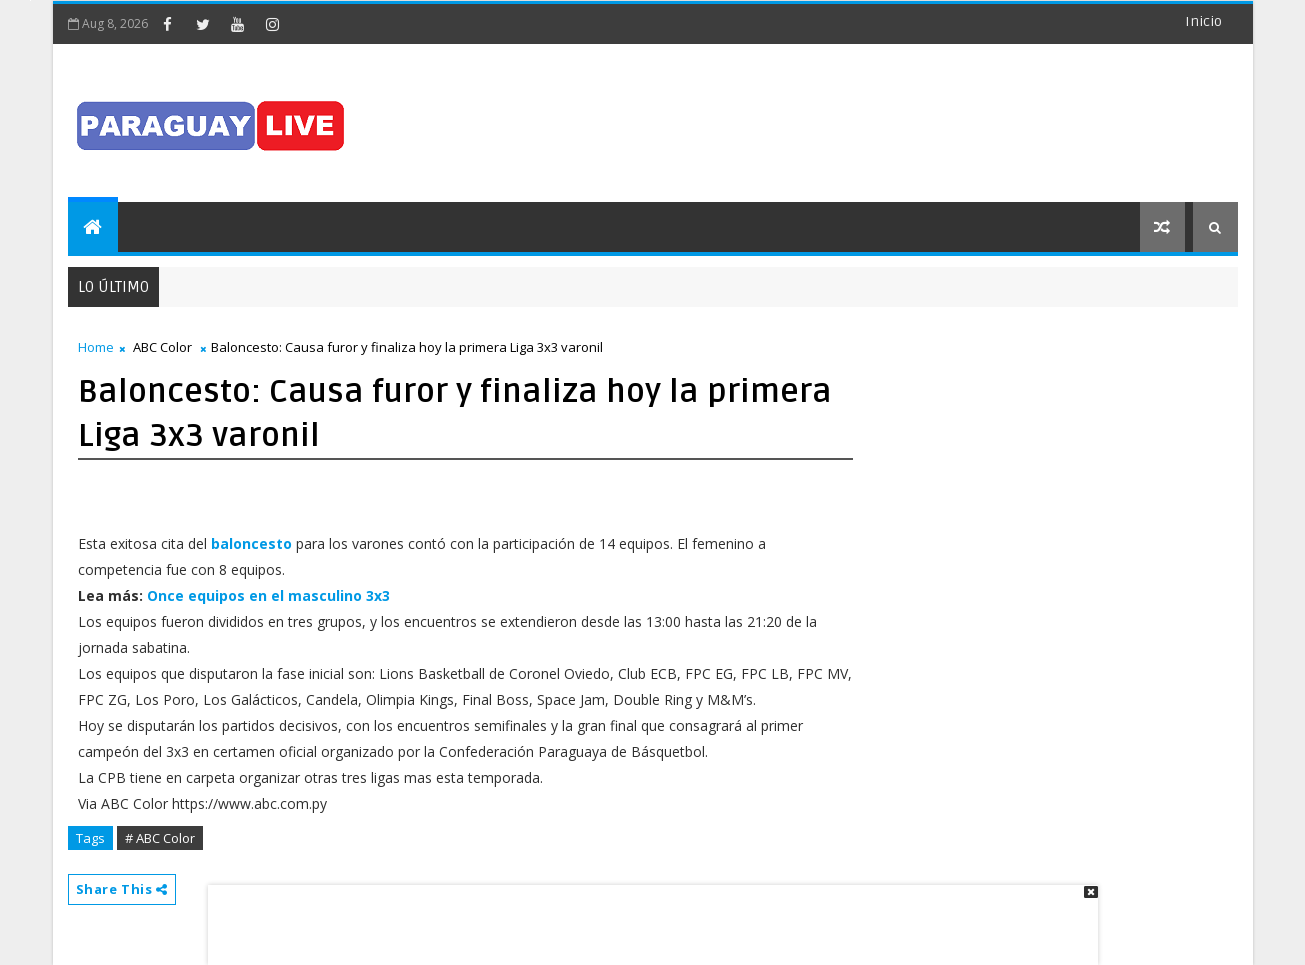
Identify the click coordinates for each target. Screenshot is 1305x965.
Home (96, 347)
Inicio (1203, 21)
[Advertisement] (646, 915)
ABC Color (162, 347)
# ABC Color (160, 838)
